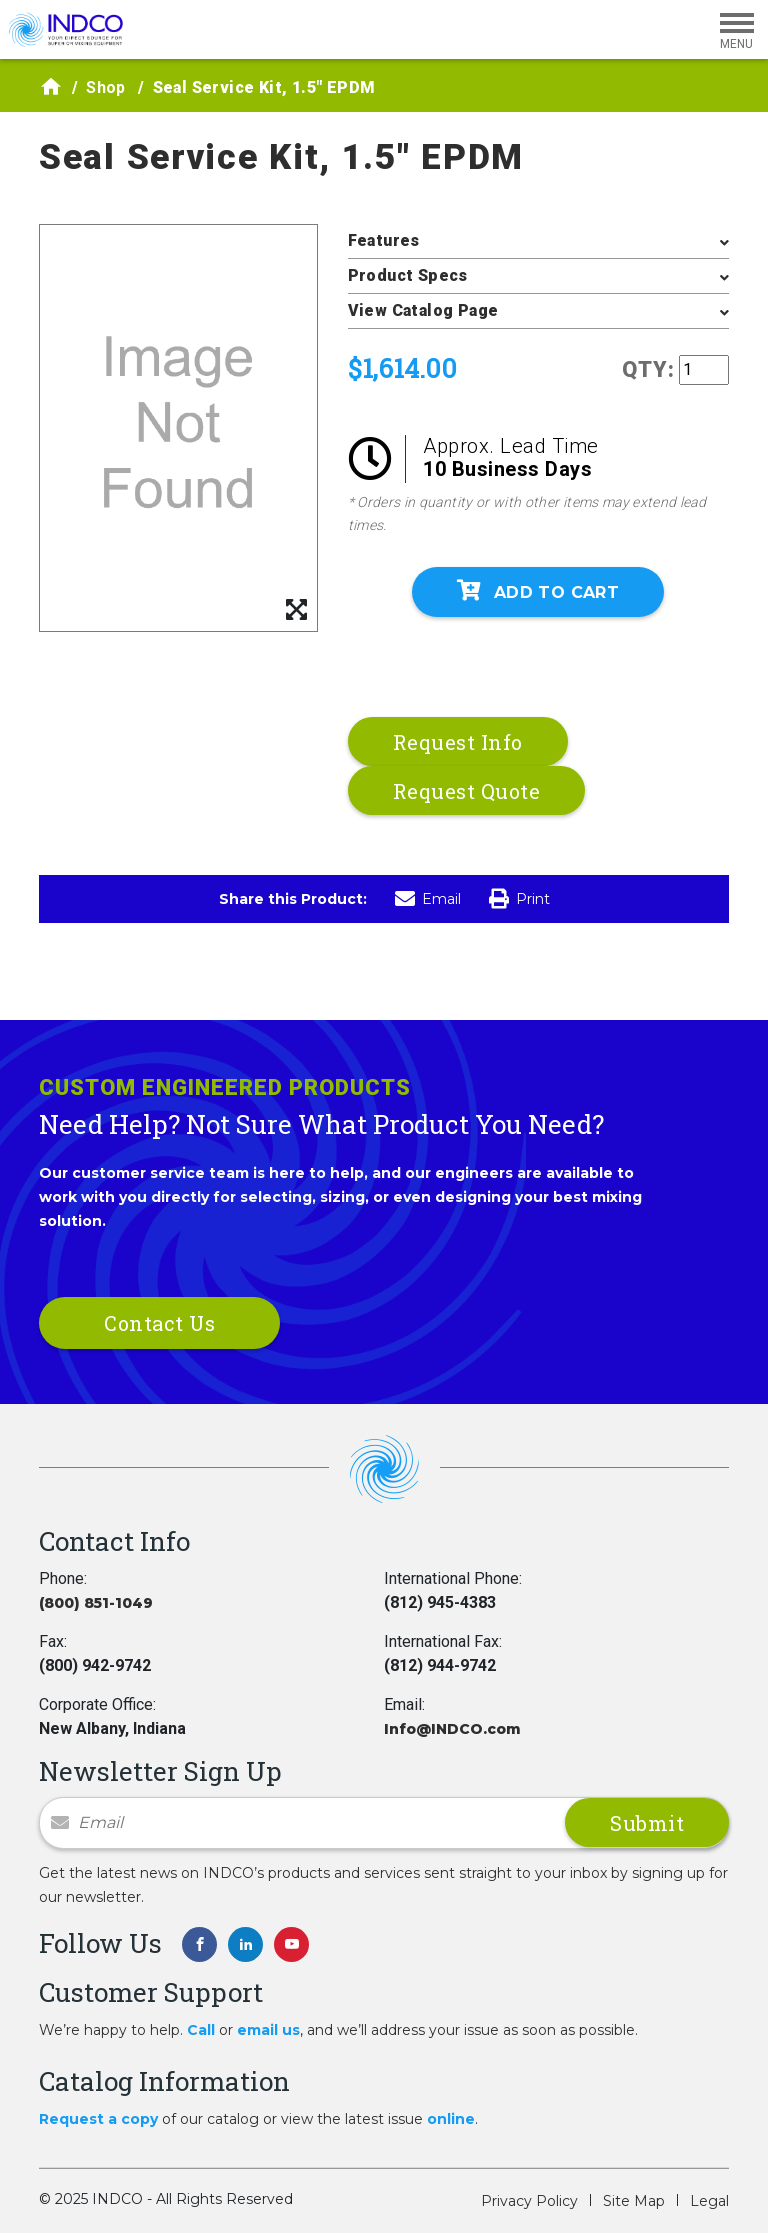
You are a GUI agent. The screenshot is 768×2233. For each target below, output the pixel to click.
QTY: (648, 369)
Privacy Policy (529, 2201)
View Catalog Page (423, 310)
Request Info (458, 742)
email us (268, 2030)
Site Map (634, 2201)
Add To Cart (538, 591)
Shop (106, 87)
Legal (709, 2201)
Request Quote (467, 791)
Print (519, 899)
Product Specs (408, 275)
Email (428, 899)
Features (384, 240)
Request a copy (98, 2119)
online (451, 2119)
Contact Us (159, 1323)
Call (201, 2030)
